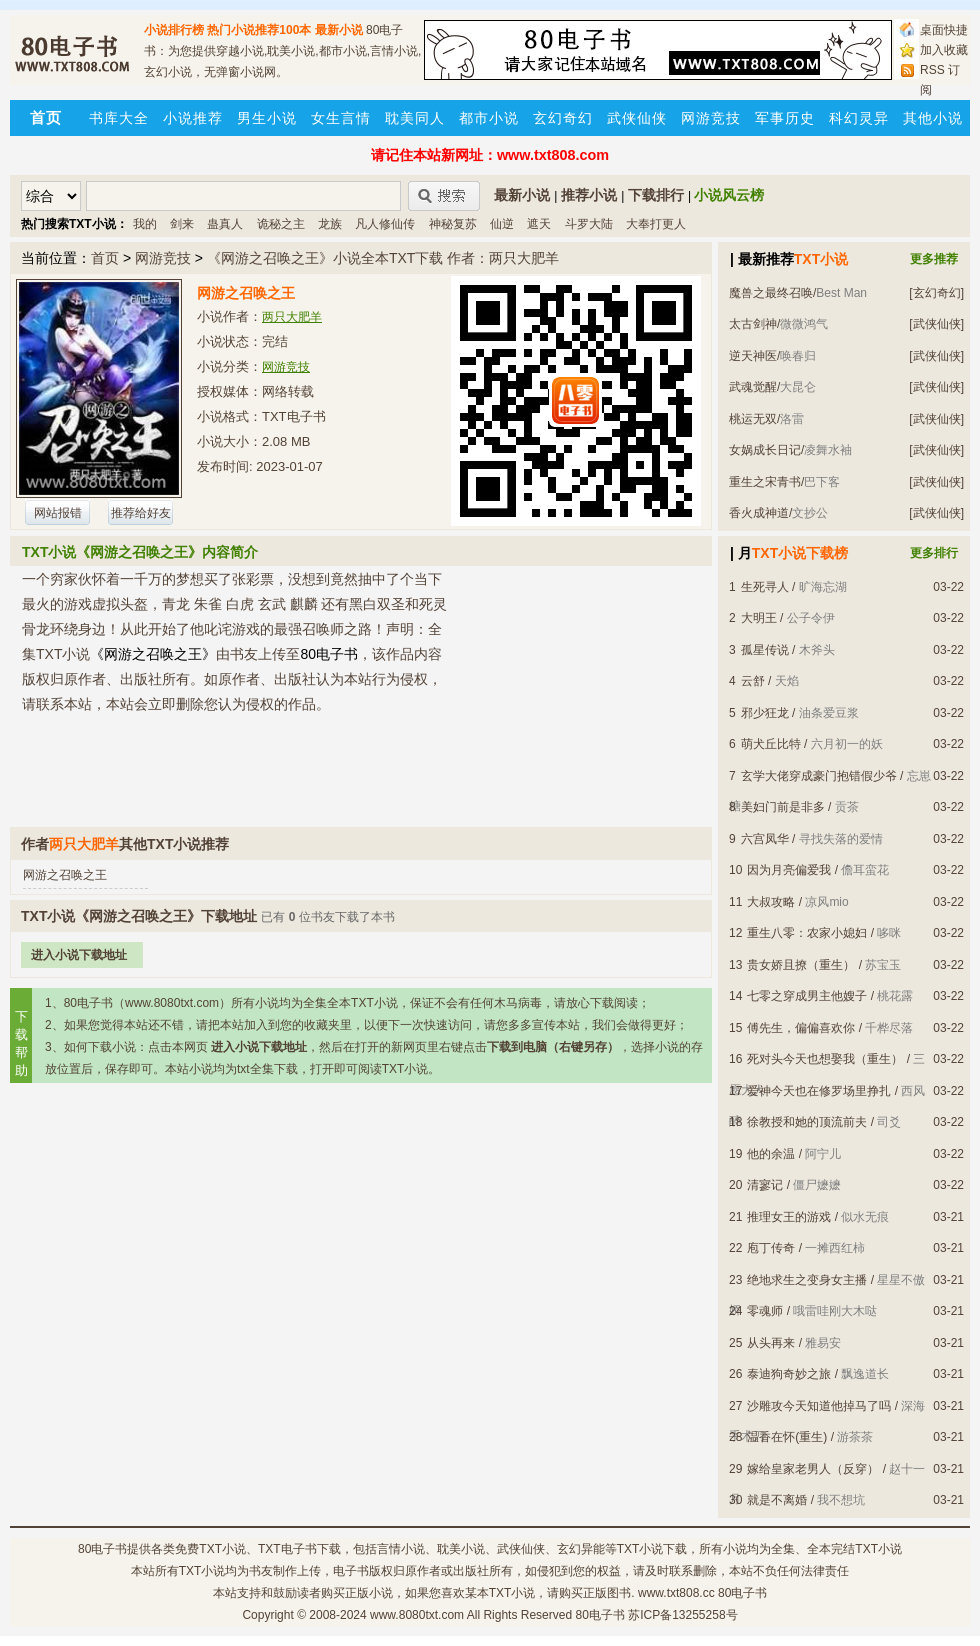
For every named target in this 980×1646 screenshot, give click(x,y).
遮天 (539, 224)
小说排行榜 (174, 30)
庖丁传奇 (771, 1248)
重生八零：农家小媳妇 (807, 933)
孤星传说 (765, 650)
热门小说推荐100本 (259, 30)
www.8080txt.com (417, 1615)
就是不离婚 (777, 1500)
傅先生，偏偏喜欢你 (801, 1028)
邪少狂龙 (765, 713)
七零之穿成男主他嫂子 (807, 996)
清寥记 (765, 1185)
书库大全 (119, 118)
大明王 (759, 618)
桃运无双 (753, 419)
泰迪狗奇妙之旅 (789, 1374)
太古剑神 (753, 324)
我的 (145, 224)
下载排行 (656, 195)
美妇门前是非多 (783, 807)
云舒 (753, 681)
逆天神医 (753, 356)
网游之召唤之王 (65, 875)
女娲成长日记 (765, 450)
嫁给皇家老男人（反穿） (813, 1469)
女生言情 (341, 118)
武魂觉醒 (753, 387)
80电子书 (102, 1549)
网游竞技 (711, 118)
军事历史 (785, 118)
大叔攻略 (771, 902)
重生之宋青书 (765, 482)
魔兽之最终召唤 (771, 293)
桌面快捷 (944, 30)
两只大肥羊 (292, 317)
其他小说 (933, 118)
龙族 (330, 224)
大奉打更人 (656, 224)
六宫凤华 (765, 839)
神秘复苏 (453, 224)
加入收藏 (944, 50)
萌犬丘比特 (771, 744)
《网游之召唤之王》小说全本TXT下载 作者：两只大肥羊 (383, 258)
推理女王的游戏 (789, 1217)
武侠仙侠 (637, 118)
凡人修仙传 (385, 224)
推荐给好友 (141, 513)
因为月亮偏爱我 (789, 870)
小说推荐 (193, 118)
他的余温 (771, 1154)
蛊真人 (225, 224)
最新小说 (339, 30)
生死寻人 (765, 587)
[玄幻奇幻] (936, 293)
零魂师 (765, 1311)
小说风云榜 (729, 195)
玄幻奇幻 (563, 118)
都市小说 (489, 118)
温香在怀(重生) (787, 1437)
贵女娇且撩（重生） (801, 965)
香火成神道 (759, 513)
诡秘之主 (281, 224)
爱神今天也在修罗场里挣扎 (819, 1091)
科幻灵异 (859, 118)
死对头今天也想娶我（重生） (825, 1059)
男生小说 (267, 118)
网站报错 (58, 513)
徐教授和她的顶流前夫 (807, 1122)
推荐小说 (589, 195)
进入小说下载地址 (79, 955)
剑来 (182, 224)
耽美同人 (415, 118)
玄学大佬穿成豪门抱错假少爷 (819, 776)
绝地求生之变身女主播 (807, 1280)
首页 (105, 258)
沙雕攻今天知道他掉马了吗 (819, 1406)
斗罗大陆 (589, 224)
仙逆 (502, 224)
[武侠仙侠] (936, 324)
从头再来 (771, 1343)
